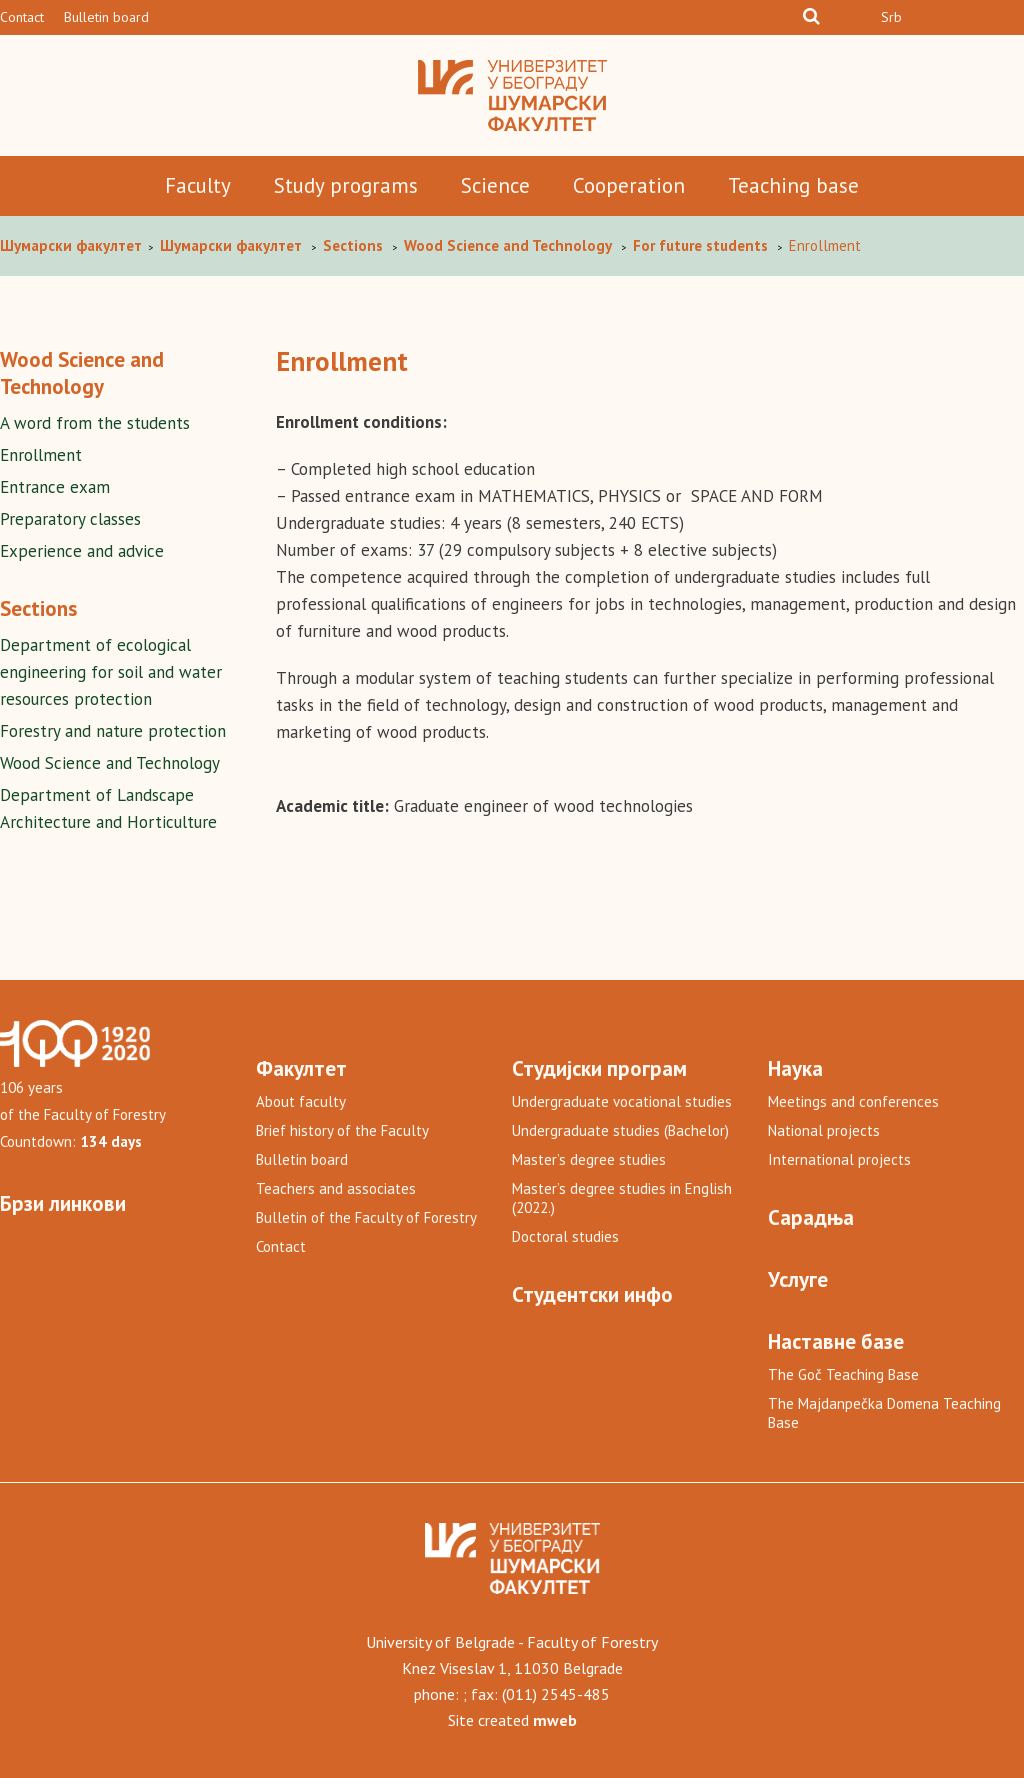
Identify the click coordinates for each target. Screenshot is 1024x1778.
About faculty (301, 1101)
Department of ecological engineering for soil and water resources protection (111, 672)
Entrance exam (55, 487)
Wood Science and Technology (110, 763)
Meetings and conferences (853, 1101)
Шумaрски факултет (73, 245)
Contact (22, 17)
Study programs (346, 185)
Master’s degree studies (589, 1159)
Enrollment (41, 455)
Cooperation (629, 185)
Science (495, 185)
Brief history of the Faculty (342, 1130)
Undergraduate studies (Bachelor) (620, 1130)
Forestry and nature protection (113, 731)
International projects (839, 1159)
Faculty (198, 185)
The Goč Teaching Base (843, 1374)
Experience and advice (82, 551)
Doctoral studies (565, 1236)
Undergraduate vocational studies (622, 1101)
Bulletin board (106, 17)
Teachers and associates (336, 1188)
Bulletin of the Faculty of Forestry (366, 1217)
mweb (555, 1720)
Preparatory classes (70, 519)
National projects (824, 1130)
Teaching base (793, 185)
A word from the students (95, 423)
